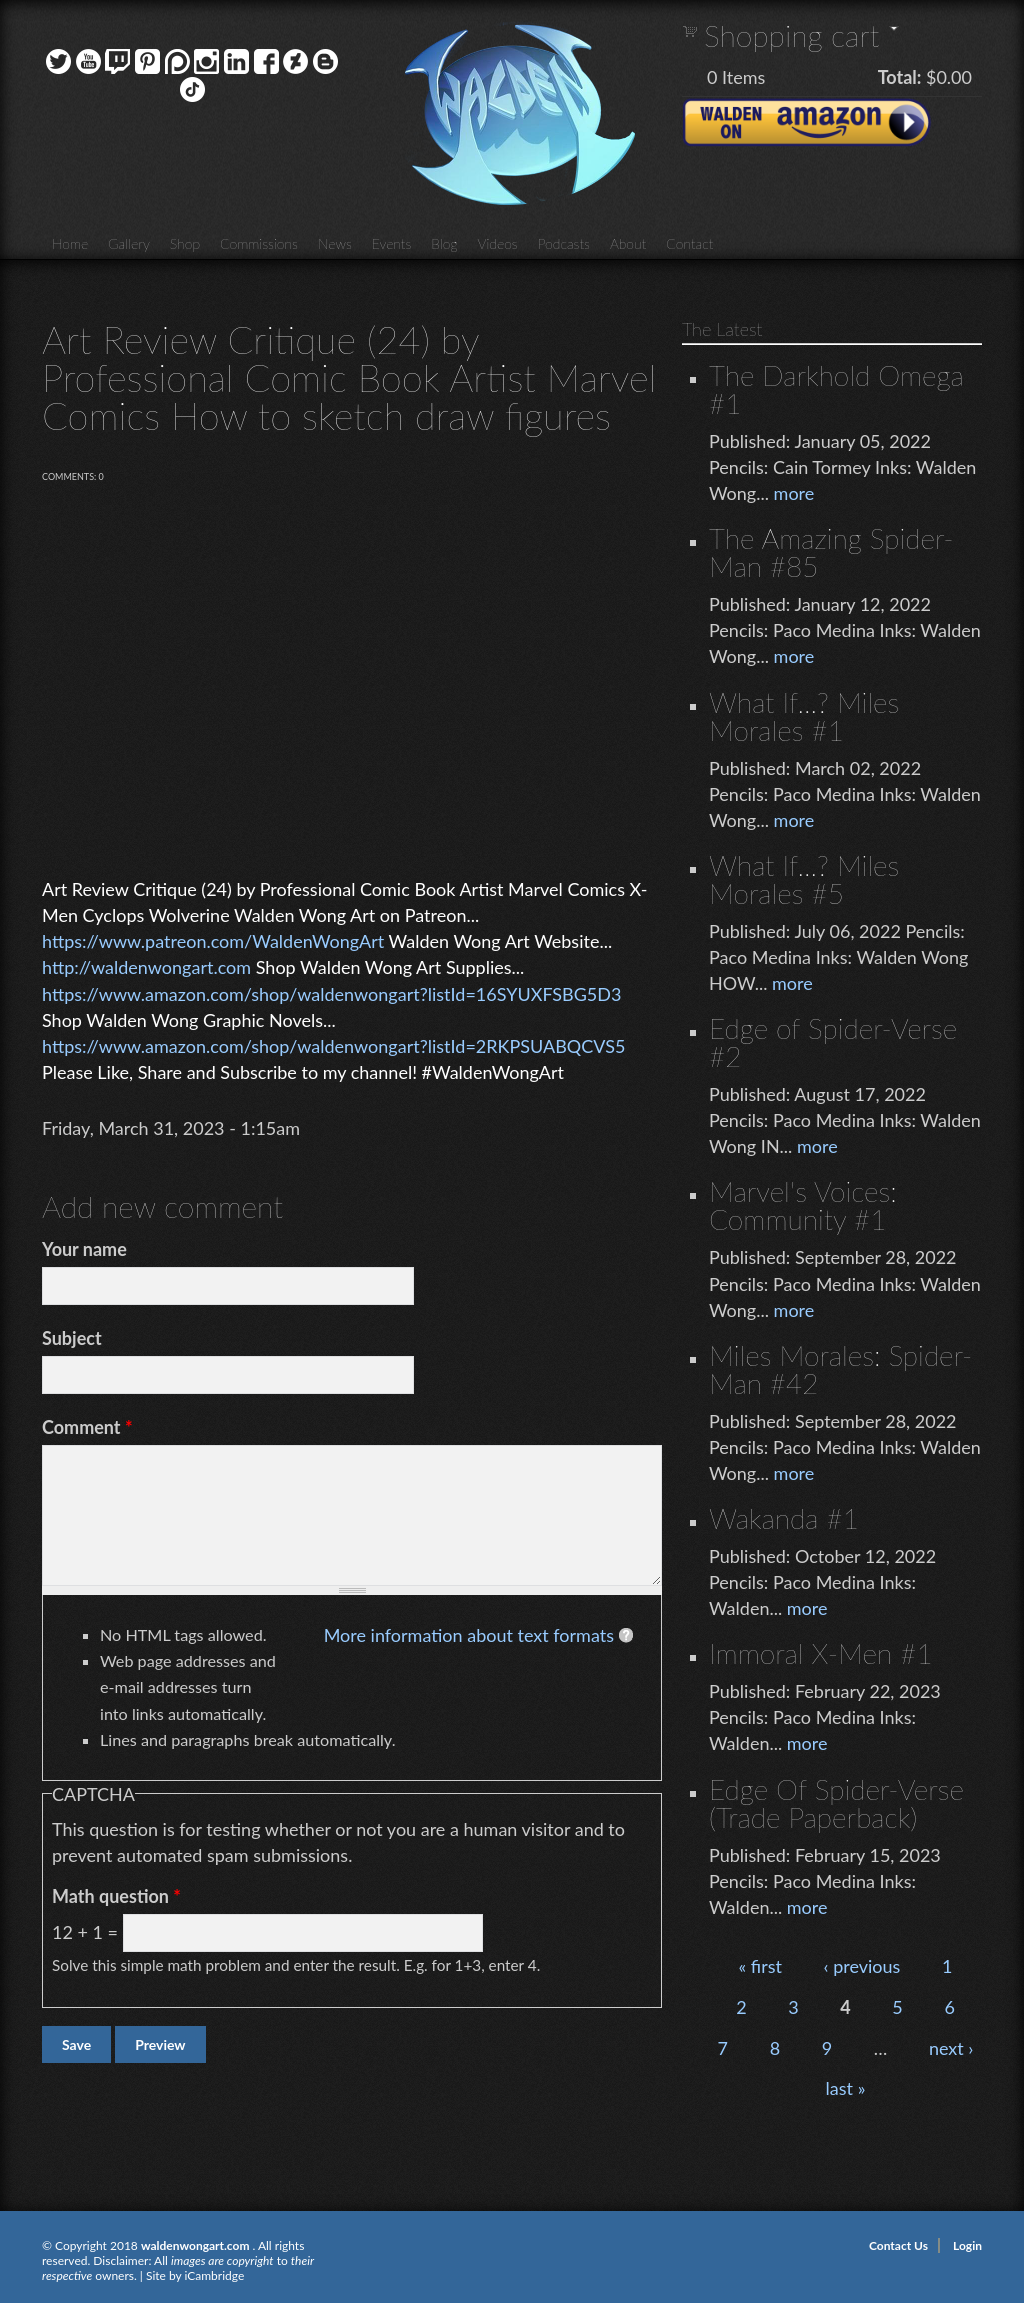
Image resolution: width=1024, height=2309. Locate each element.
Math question (116, 1896)
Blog (444, 243)
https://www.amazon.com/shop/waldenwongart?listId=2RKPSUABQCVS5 (333, 1046)
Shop (185, 243)
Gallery (129, 243)
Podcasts (564, 243)
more (794, 493)
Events (392, 243)
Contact (689, 243)
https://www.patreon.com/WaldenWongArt (213, 941)
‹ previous (862, 1966)
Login (967, 2245)
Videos (497, 243)
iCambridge (214, 2275)
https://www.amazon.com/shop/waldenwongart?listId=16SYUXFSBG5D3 (331, 994)
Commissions (259, 243)
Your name (84, 1249)
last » (846, 2088)
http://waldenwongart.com (146, 967)
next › (951, 2048)
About (628, 243)
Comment (87, 1427)
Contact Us (898, 2245)
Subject (72, 1338)
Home (70, 243)
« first (760, 1966)
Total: (900, 77)
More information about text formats (469, 1635)
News (335, 243)
